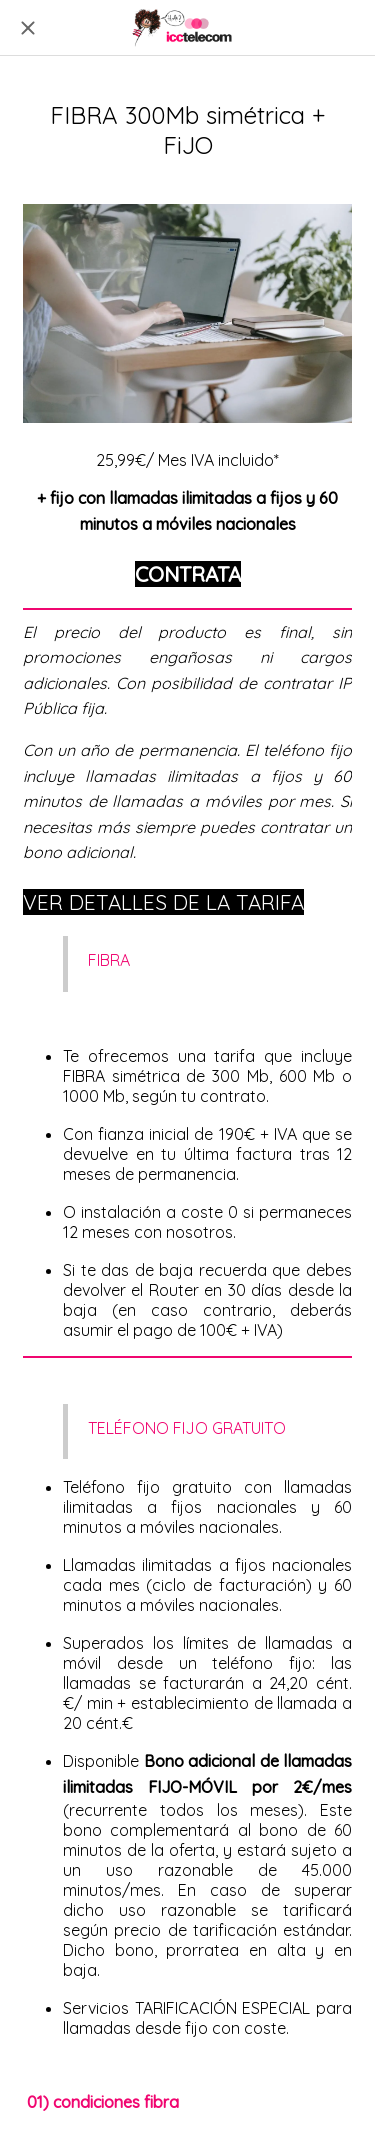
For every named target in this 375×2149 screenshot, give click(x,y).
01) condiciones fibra (103, 2102)
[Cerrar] (28, 28)
